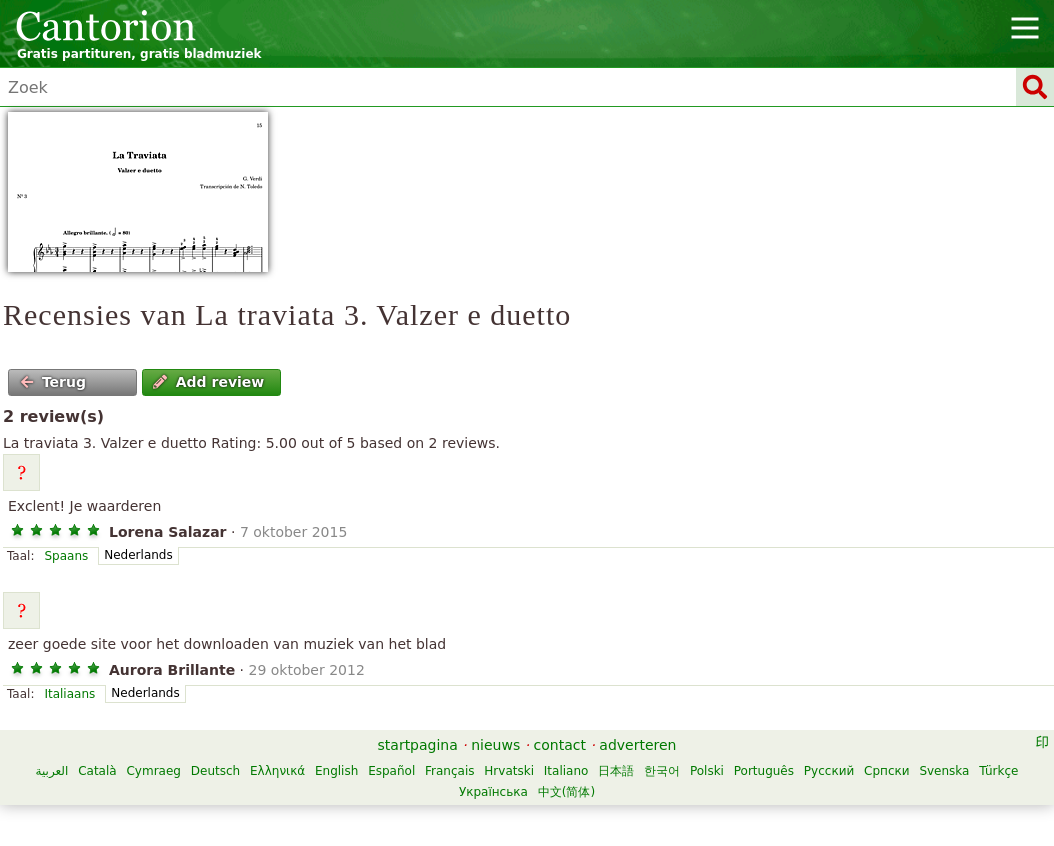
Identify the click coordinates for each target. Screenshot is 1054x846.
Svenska (944, 771)
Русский (829, 771)
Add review (208, 382)
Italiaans (69, 694)
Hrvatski (509, 771)
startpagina (418, 745)
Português (764, 771)
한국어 (662, 771)
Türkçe (998, 771)
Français (449, 771)
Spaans (66, 556)
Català (97, 771)
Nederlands (138, 555)
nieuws (495, 745)
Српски (887, 771)
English (336, 771)
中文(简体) (566, 792)
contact (560, 745)
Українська (493, 792)
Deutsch (215, 771)
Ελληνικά (277, 771)
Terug (53, 382)
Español (391, 771)
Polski (707, 771)
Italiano (566, 771)
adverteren (637, 745)
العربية (52, 771)
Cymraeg (153, 771)
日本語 (616, 771)
